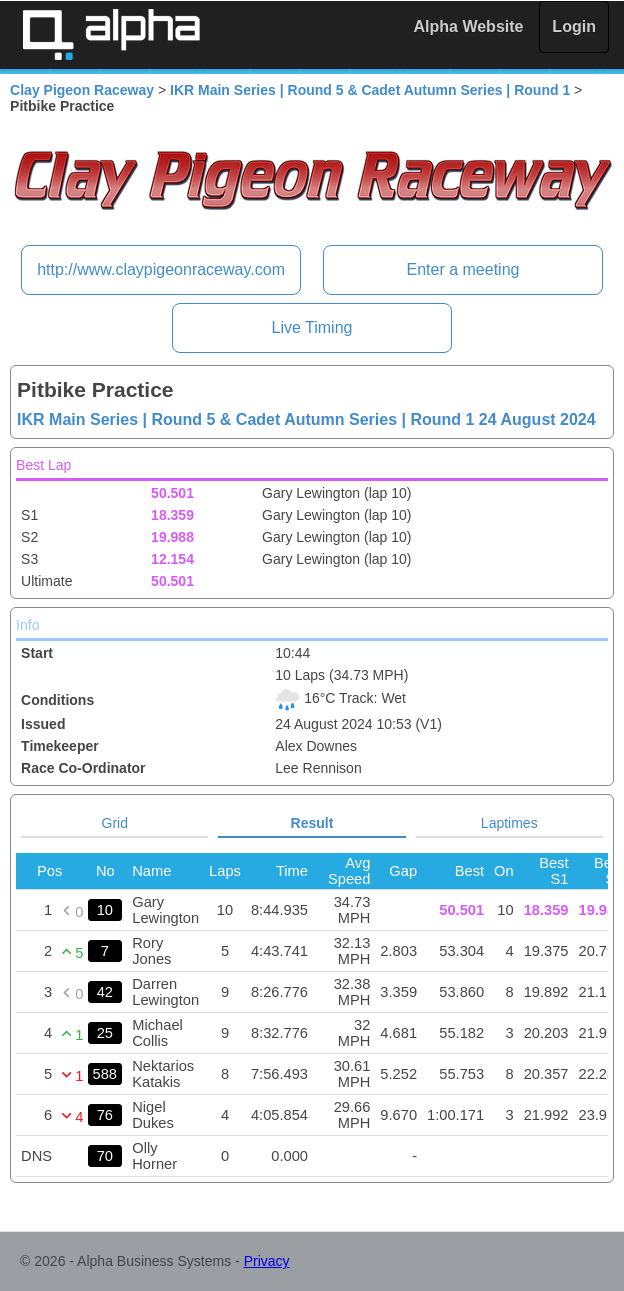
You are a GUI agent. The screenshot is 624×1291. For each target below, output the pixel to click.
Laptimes (509, 823)
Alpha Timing (111, 34)
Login (574, 26)
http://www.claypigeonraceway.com (161, 269)
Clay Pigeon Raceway (82, 90)
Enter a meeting (462, 269)
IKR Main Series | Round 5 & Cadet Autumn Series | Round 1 (370, 90)
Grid (115, 823)
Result (312, 823)
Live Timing (312, 327)
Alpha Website (469, 26)
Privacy (267, 1261)
